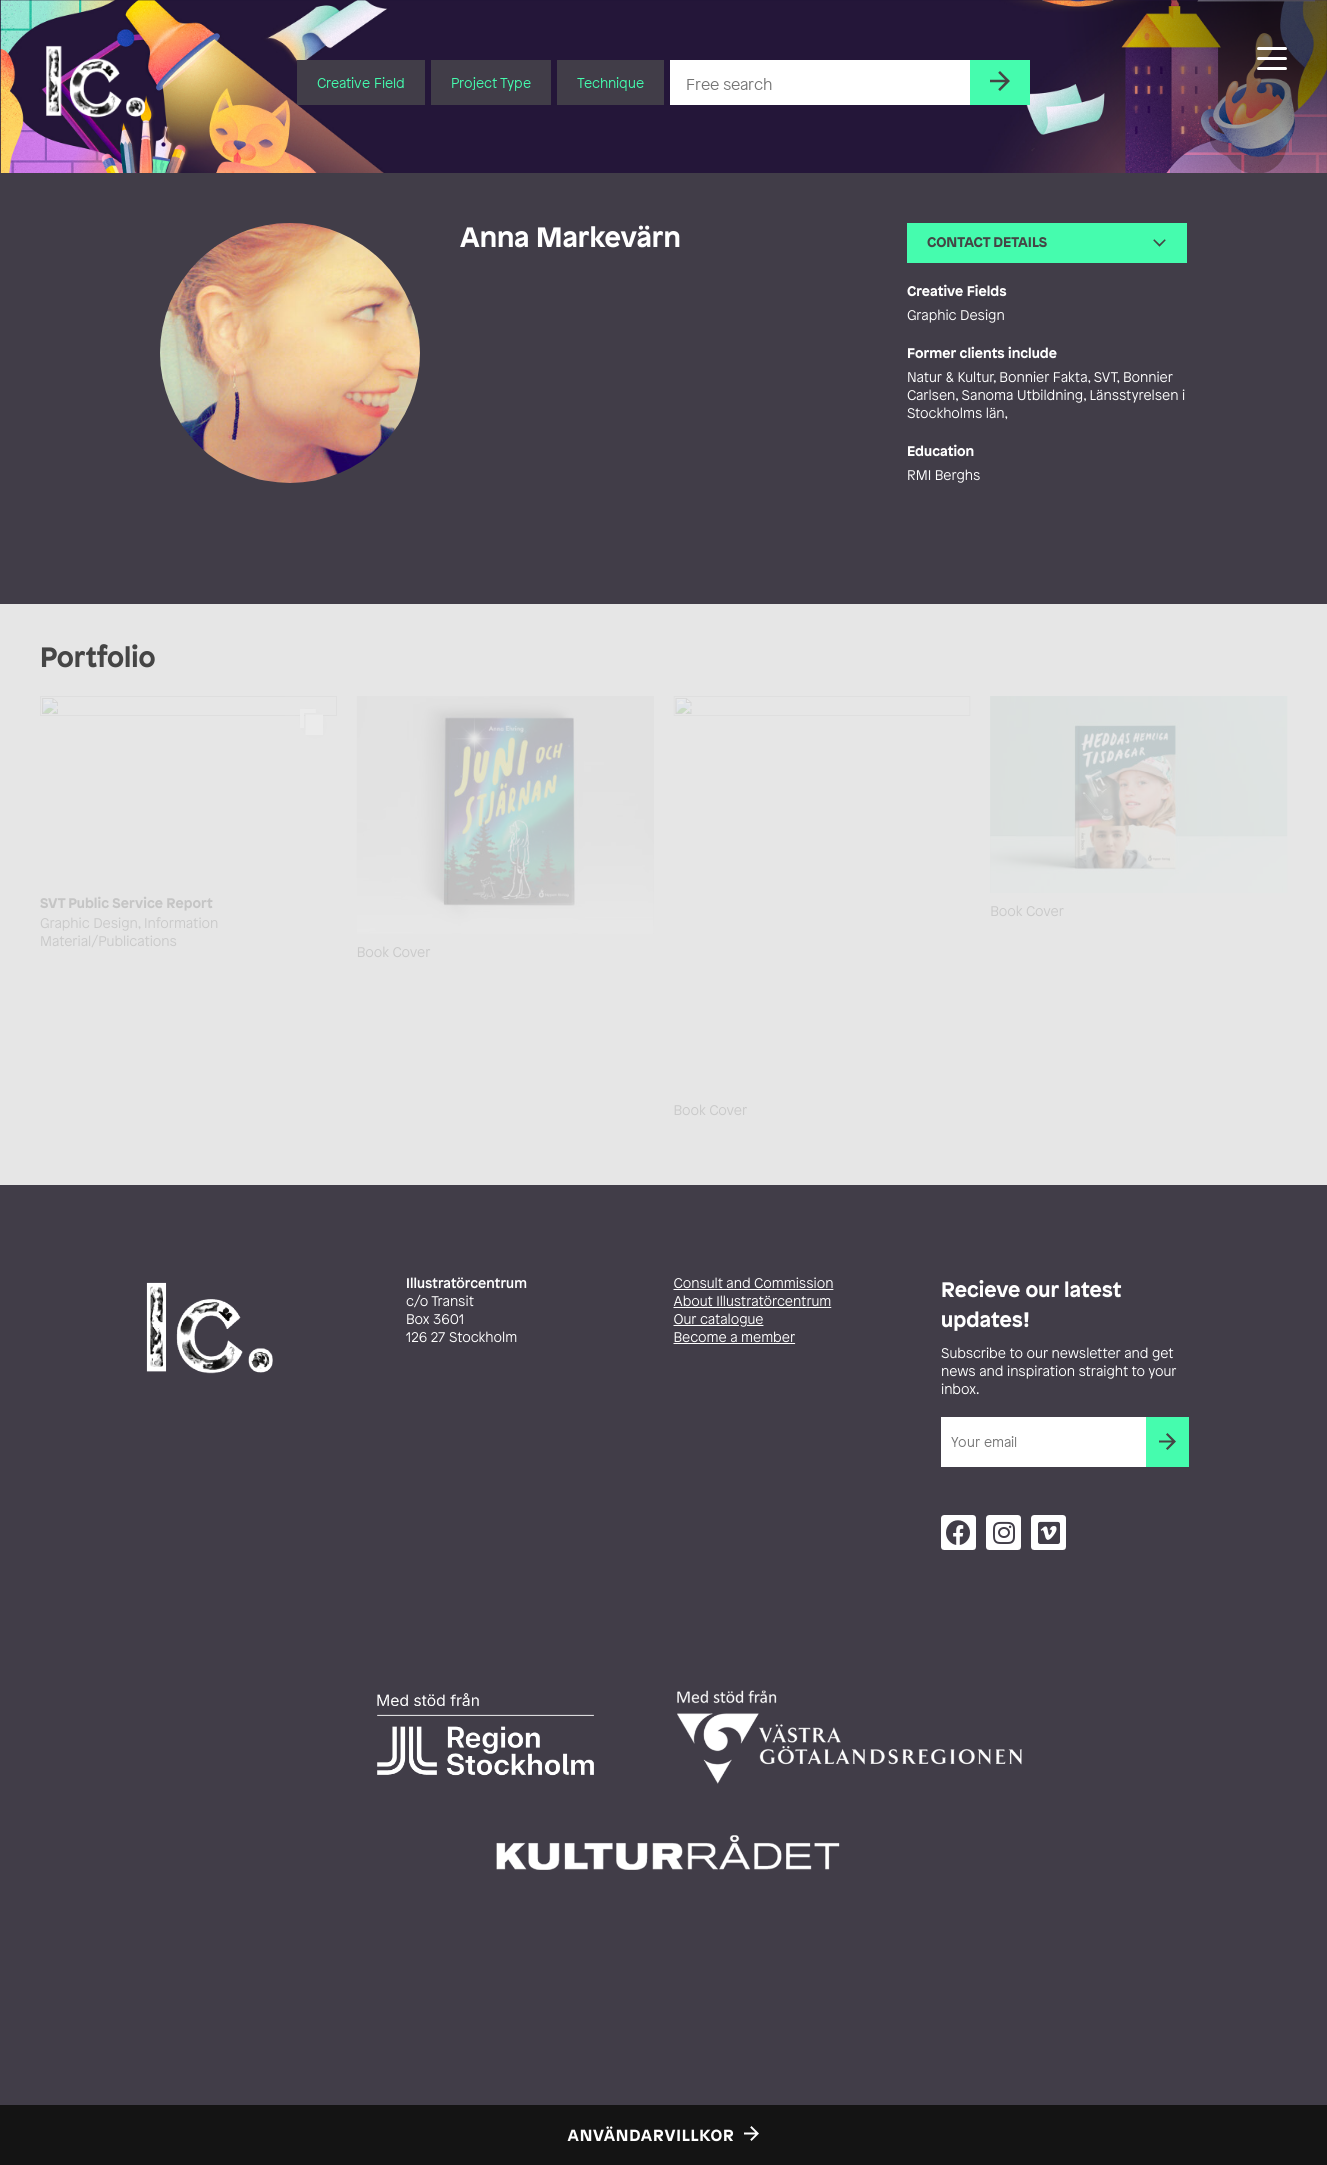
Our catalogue (719, 1319)
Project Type (491, 82)
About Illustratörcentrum (753, 1301)
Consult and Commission (754, 1283)
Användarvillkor (651, 2135)
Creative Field (361, 82)
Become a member (735, 1337)
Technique (610, 82)
